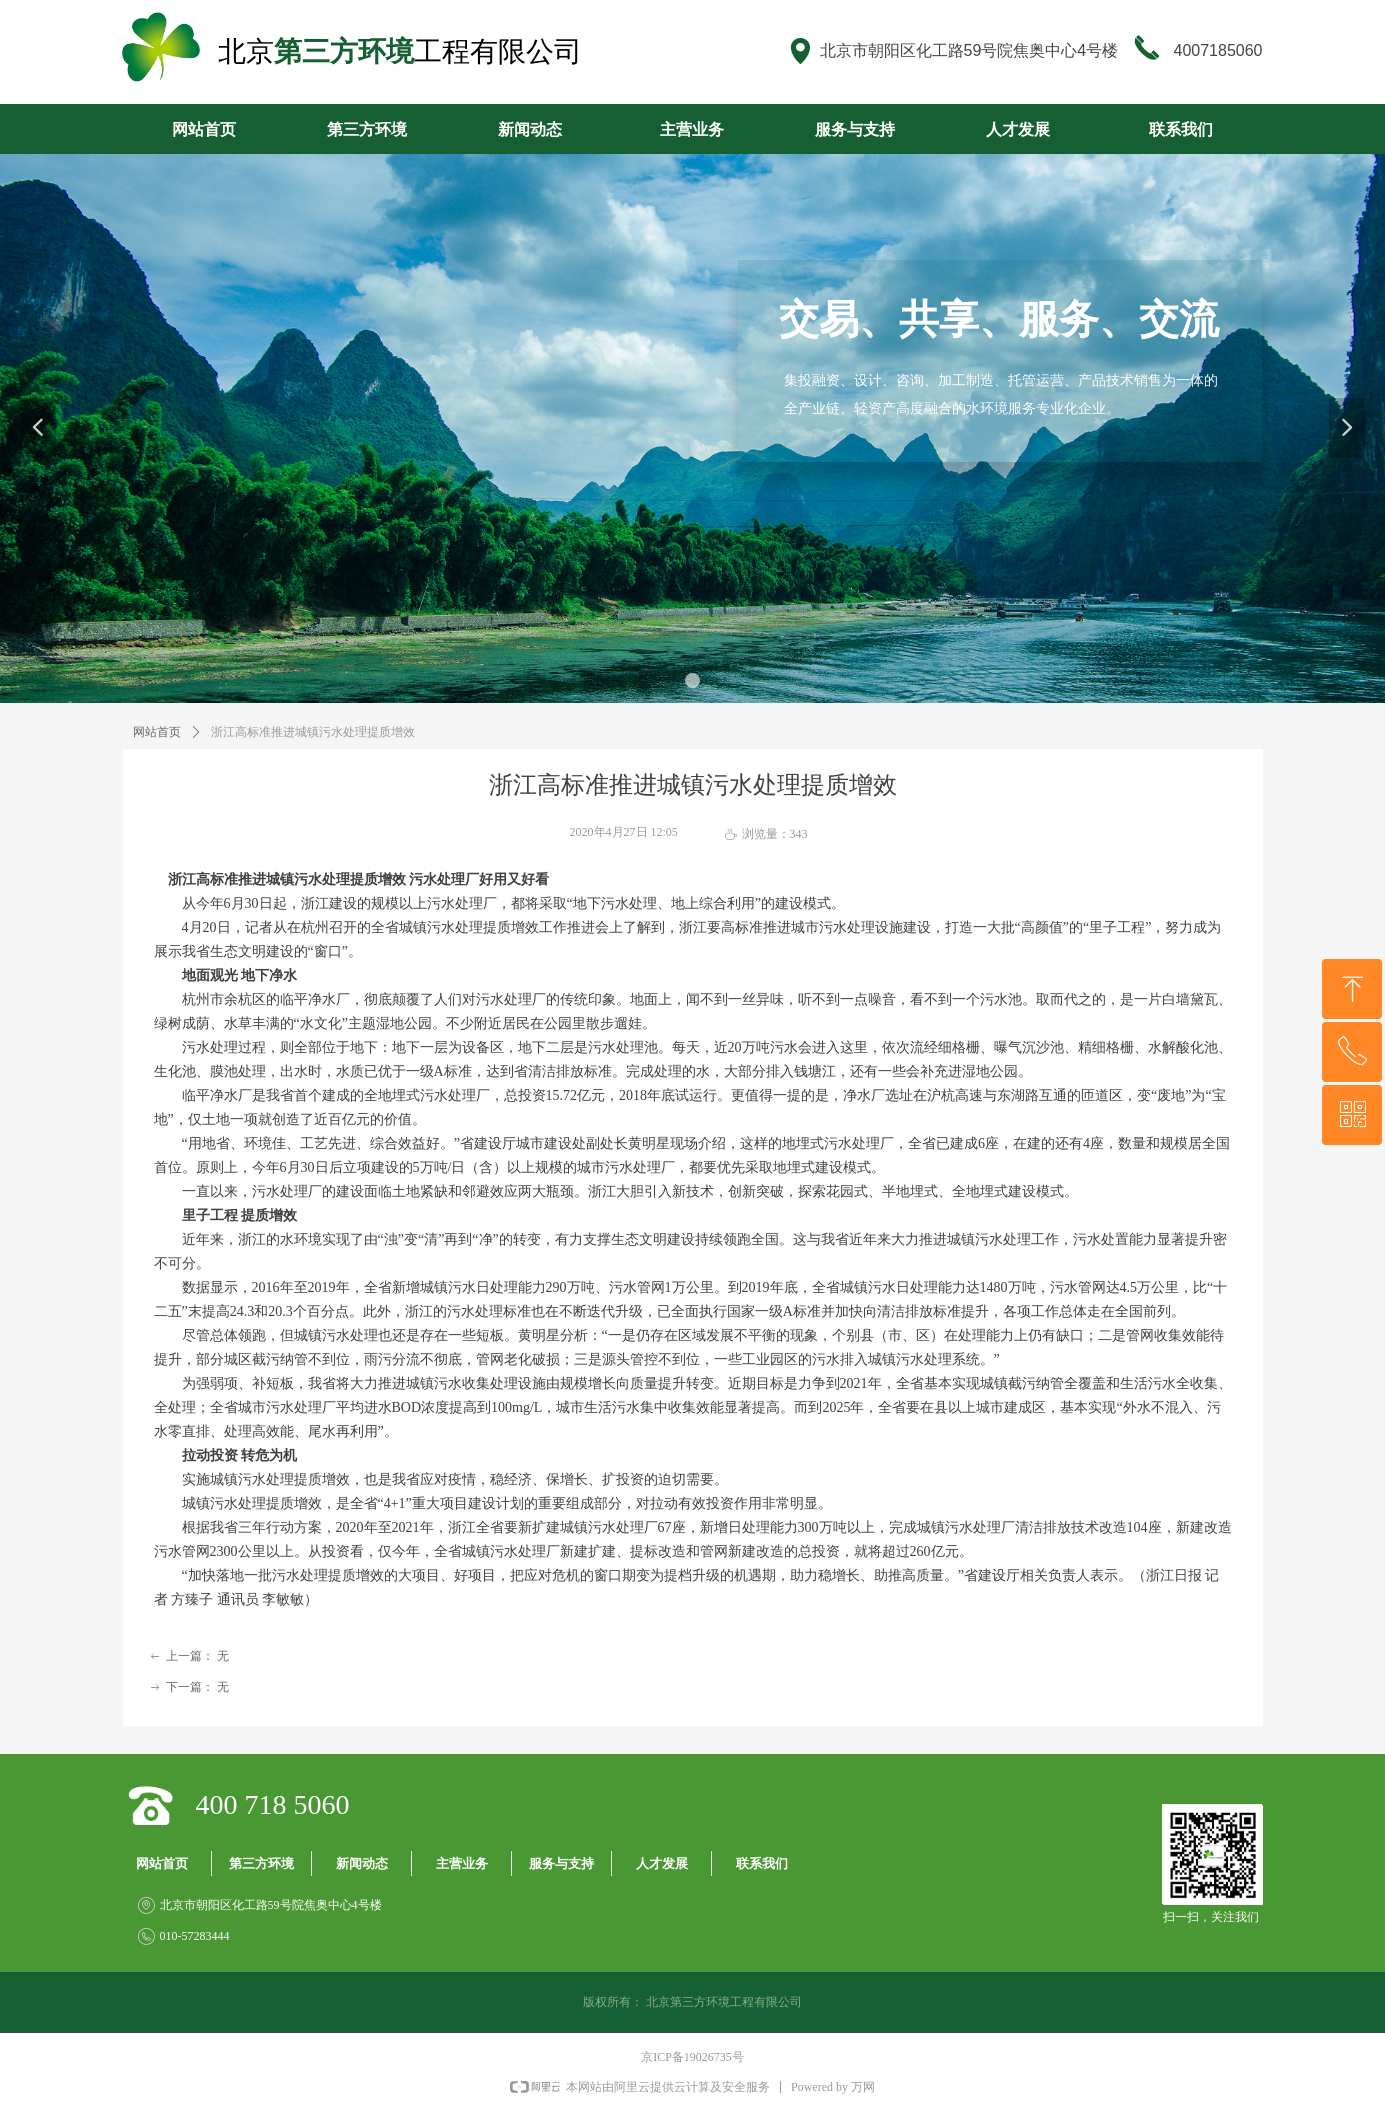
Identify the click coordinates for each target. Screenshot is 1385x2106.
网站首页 (157, 732)
